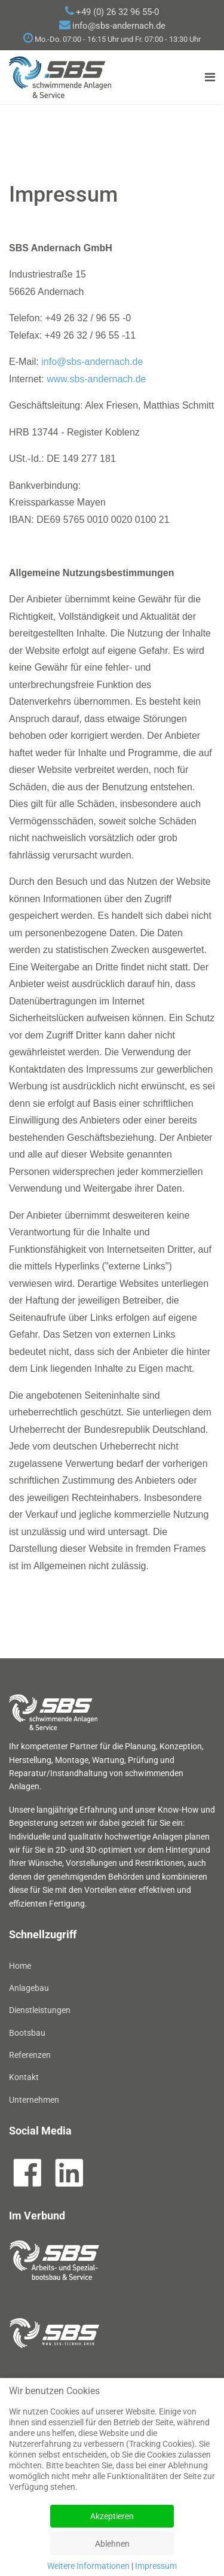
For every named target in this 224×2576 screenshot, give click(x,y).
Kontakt (24, 2077)
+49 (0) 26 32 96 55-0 (117, 12)
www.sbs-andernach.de (96, 379)
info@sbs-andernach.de (118, 25)
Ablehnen (112, 2543)
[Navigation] (210, 77)
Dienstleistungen (39, 2010)
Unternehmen (34, 2100)
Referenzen (30, 2055)
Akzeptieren (112, 2516)
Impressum (156, 2566)
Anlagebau (29, 1988)
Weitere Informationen (88, 2566)
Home (20, 1966)
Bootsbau (27, 2033)
